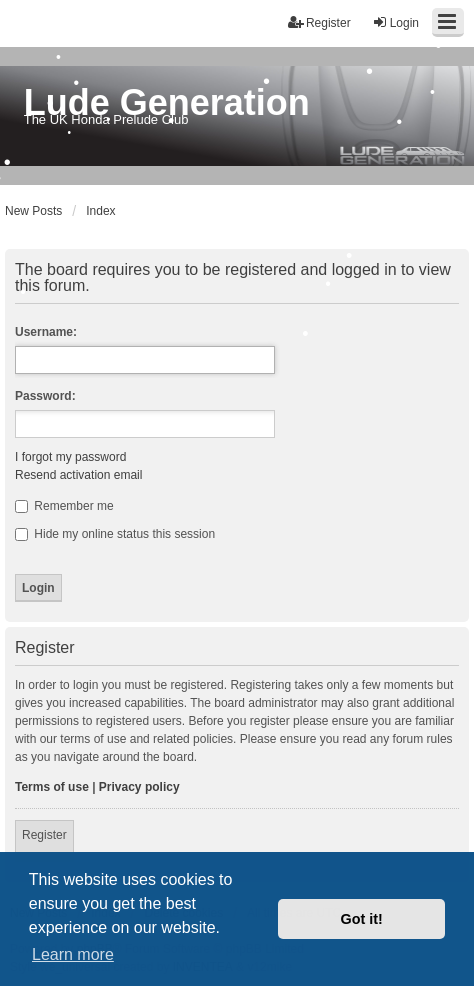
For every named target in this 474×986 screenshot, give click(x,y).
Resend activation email (78, 475)
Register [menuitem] (319, 22)
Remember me (64, 506)
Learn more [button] (73, 954)
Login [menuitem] (395, 22)
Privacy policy (139, 787)
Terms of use (52, 787)
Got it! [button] (362, 919)
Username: (46, 332)
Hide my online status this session (115, 534)
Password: (45, 396)
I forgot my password (70, 457)
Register (44, 835)
